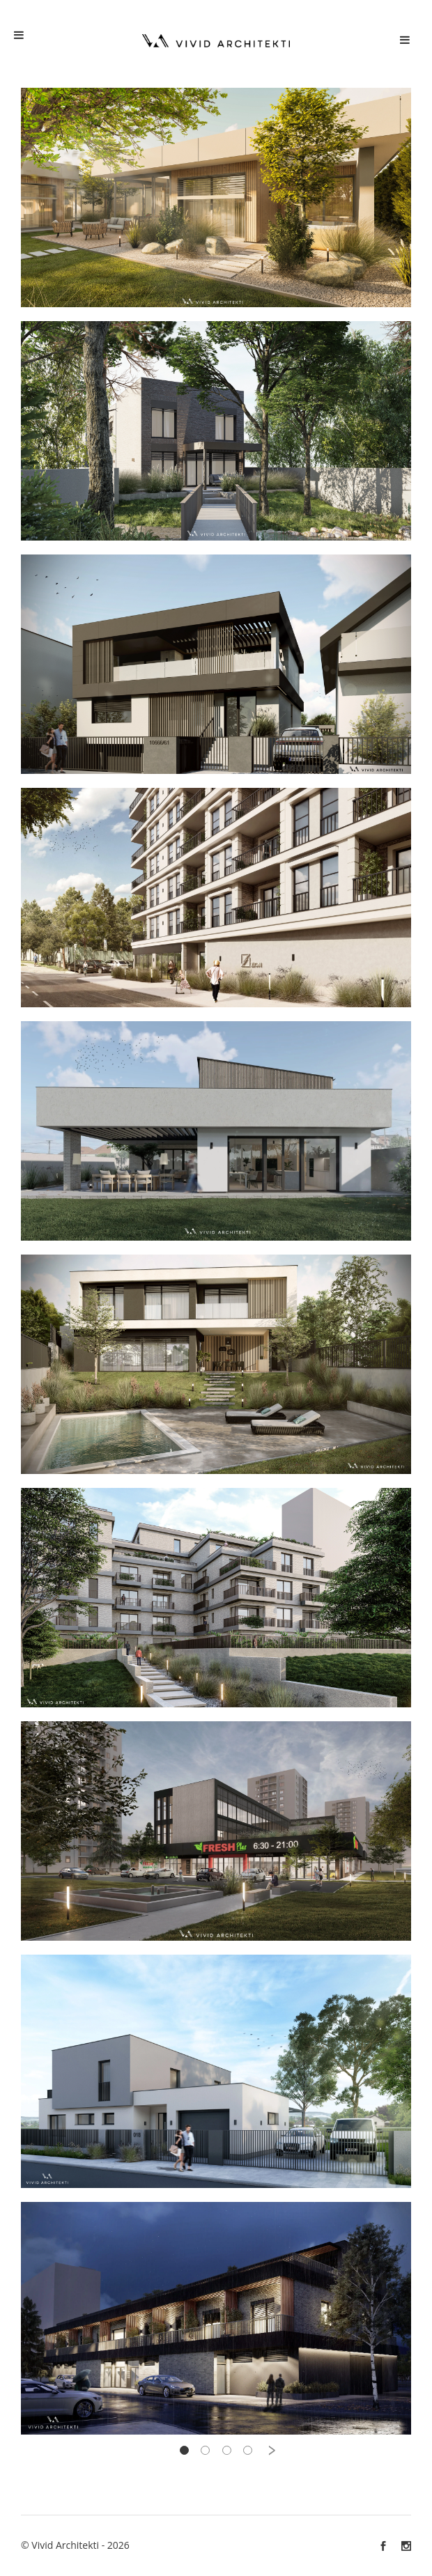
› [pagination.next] (272, 2450)
